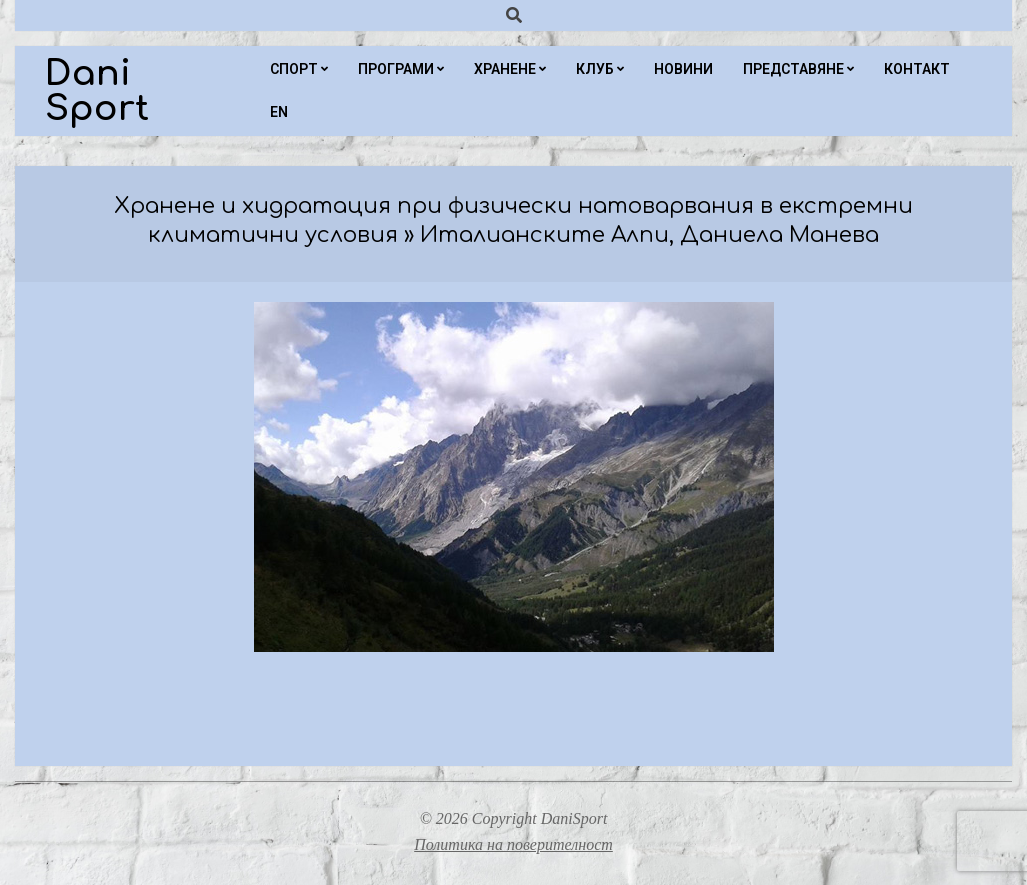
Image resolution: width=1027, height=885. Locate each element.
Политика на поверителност (513, 844)
